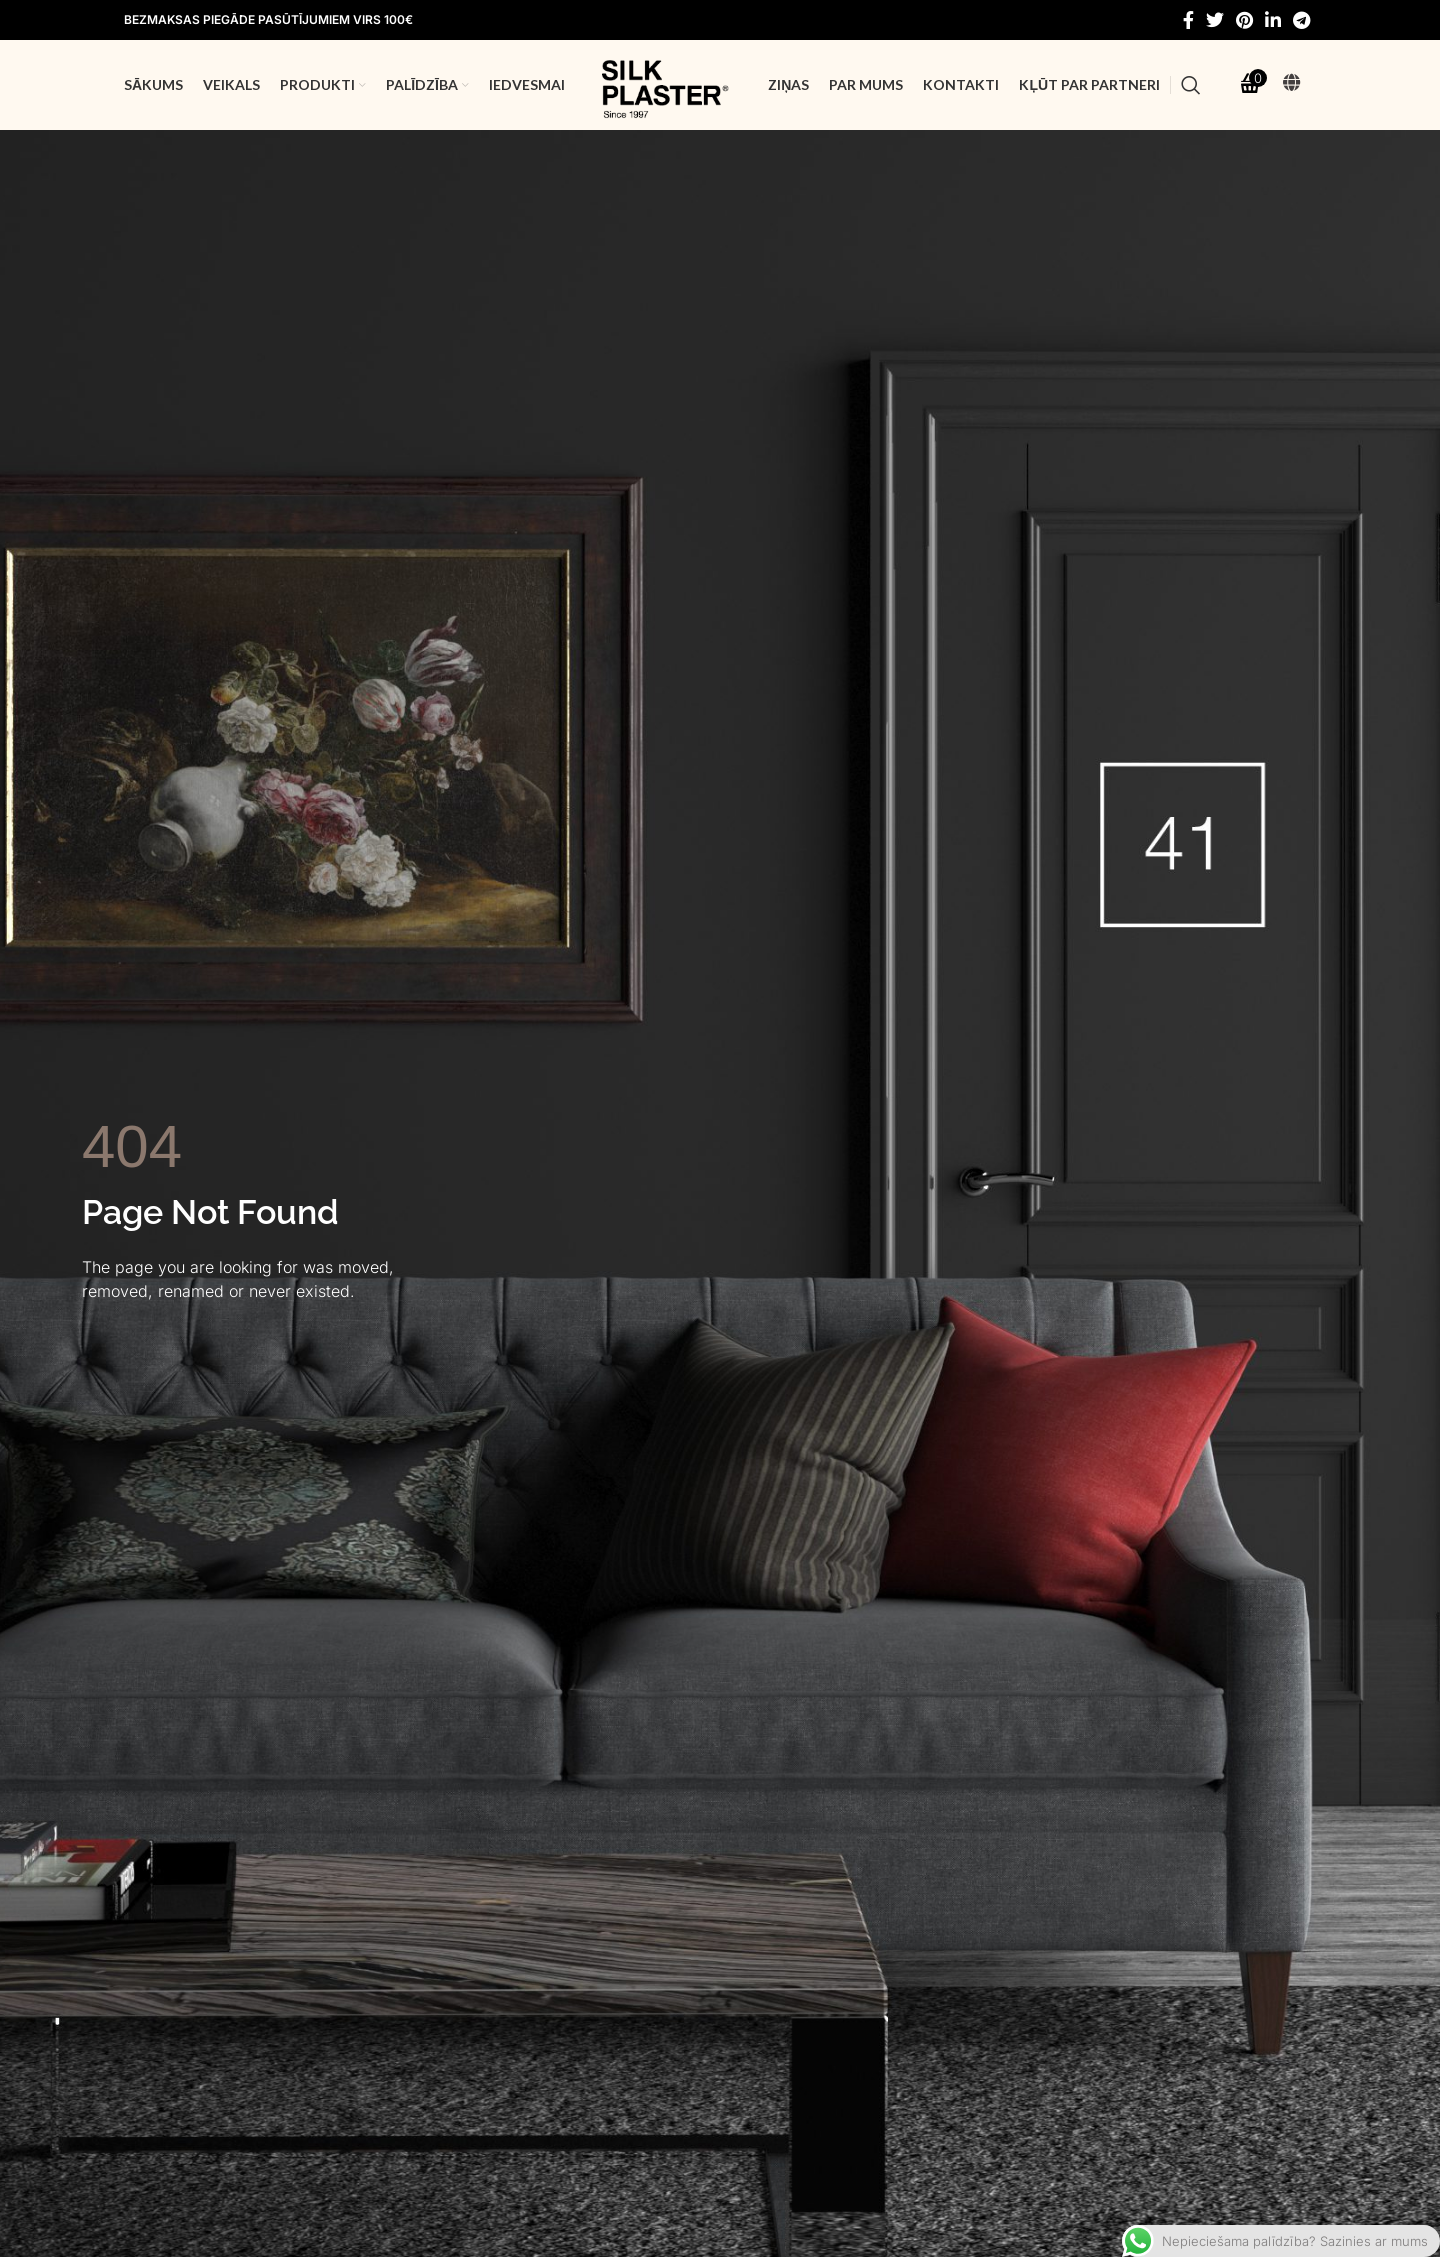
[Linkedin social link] (1273, 20)
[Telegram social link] (1301, 20)
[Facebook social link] (1188, 20)
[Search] (1191, 85)
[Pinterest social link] (1244, 20)
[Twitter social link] (1215, 20)
